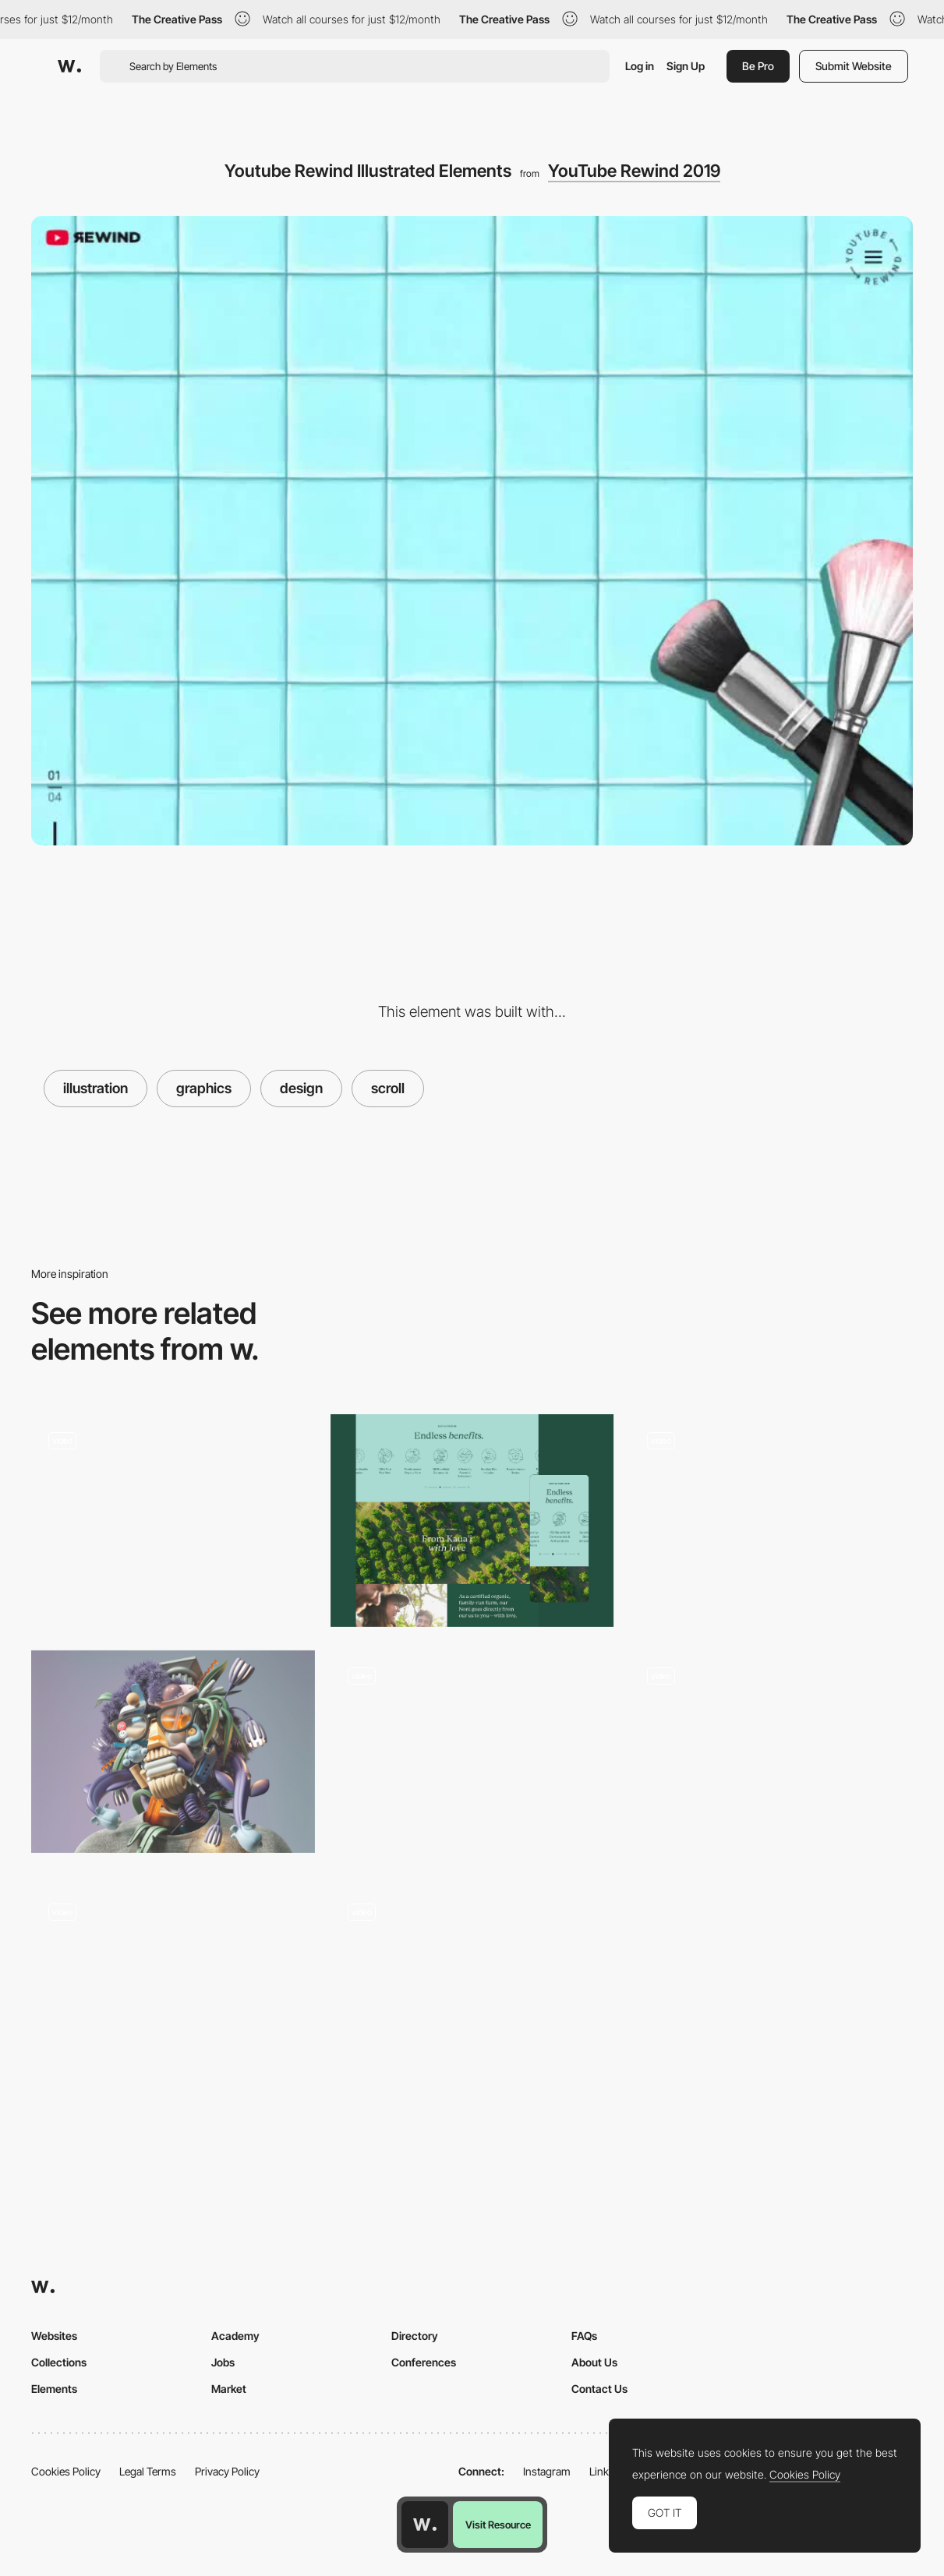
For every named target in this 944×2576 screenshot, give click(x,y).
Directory (414, 2335)
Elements (54, 2388)
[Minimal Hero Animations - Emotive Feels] (173, 1987)
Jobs (223, 2362)
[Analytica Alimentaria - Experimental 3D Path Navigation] (173, 1515)
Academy (235, 2335)
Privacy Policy (227, 2471)
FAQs (584, 2335)
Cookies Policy (66, 2471)
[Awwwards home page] (424, 2524)
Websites (54, 2335)
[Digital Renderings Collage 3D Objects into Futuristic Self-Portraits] (173, 1751)
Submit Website (853, 65)
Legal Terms (147, 2471)
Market (228, 2388)
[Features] (472, 1992)
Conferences (423, 2362)
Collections (59, 2362)
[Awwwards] (69, 66)
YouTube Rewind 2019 (634, 170)
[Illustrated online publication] (472, 1751)
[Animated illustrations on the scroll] (771, 1520)
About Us (594, 2362)
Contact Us (599, 2388)
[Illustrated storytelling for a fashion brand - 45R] (771, 1756)
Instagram (547, 2471)
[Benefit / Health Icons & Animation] (472, 1520)
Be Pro (758, 65)
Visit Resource (498, 2524)
